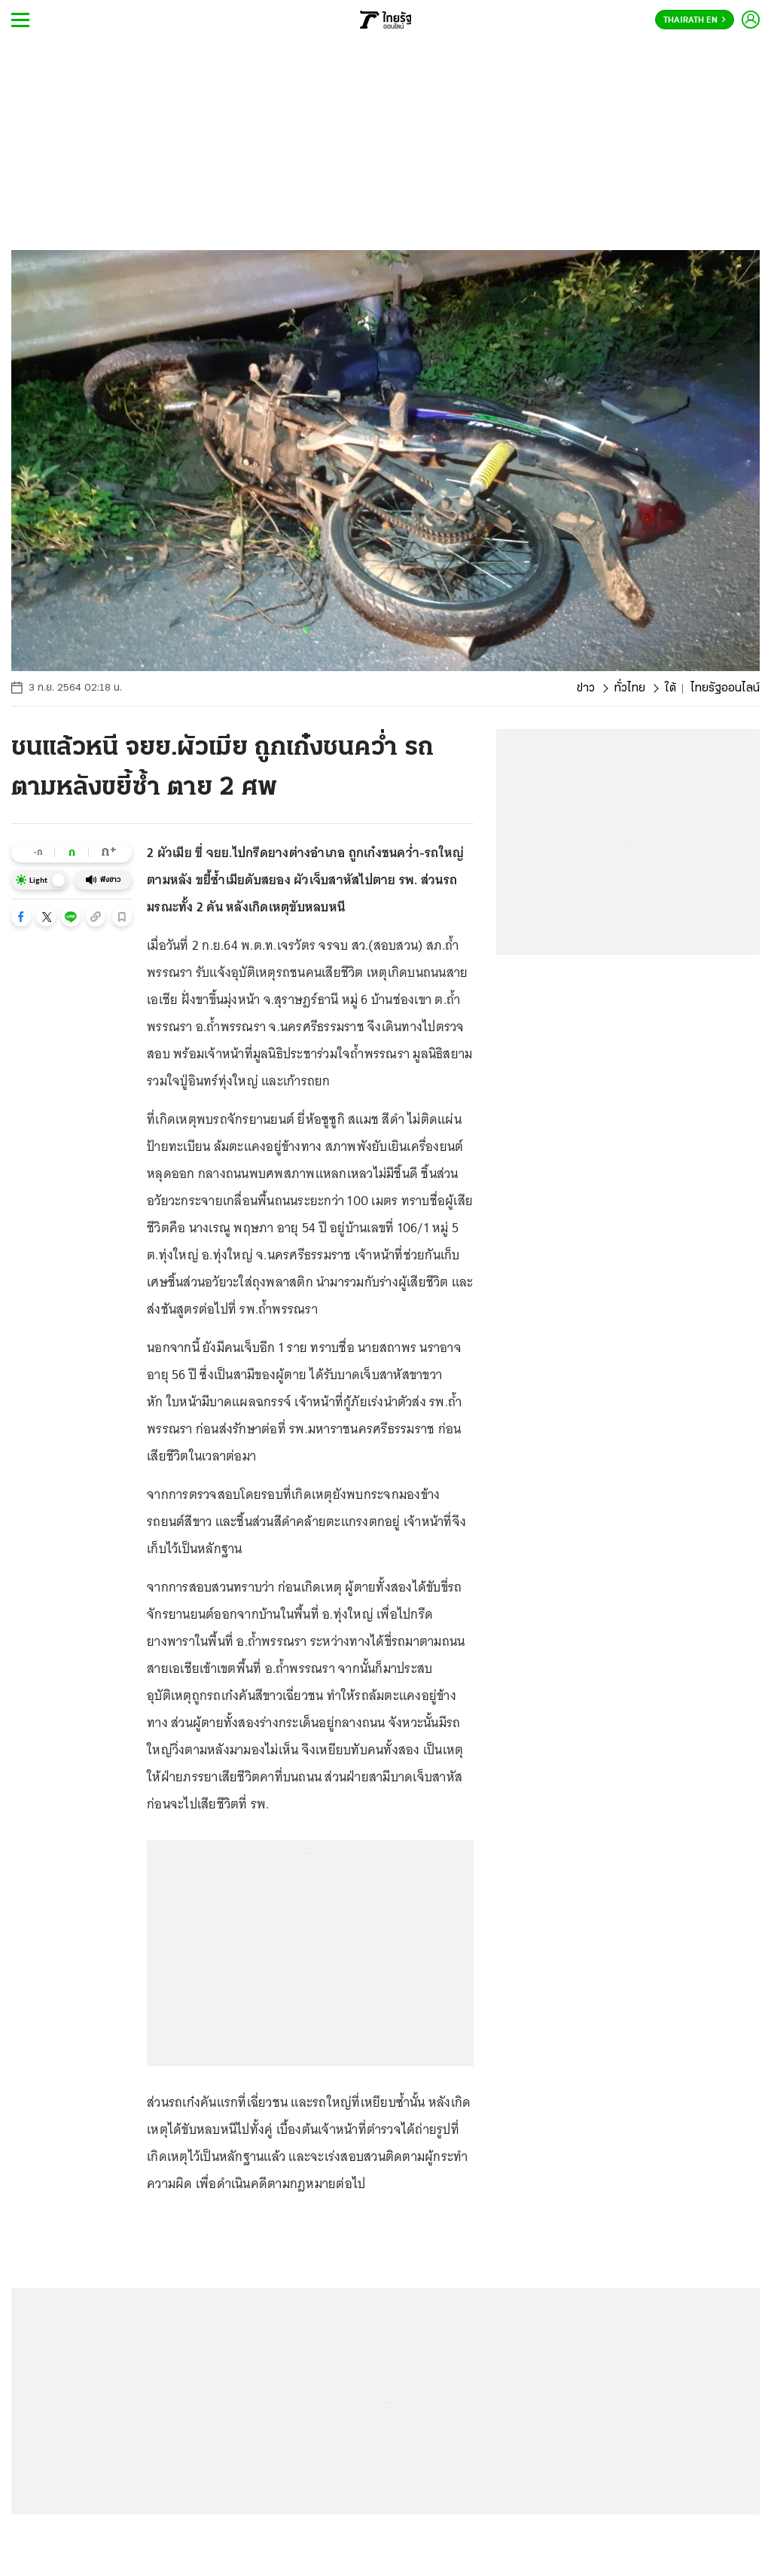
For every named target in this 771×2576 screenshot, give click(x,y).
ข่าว (586, 688)
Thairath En (694, 20)
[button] (21, 916)
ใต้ (670, 688)
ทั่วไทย (629, 688)
